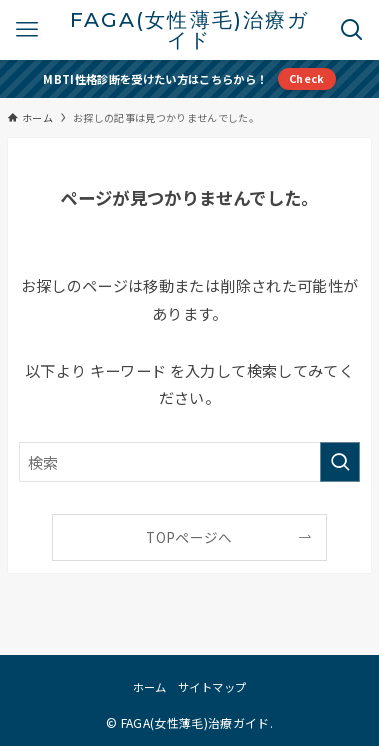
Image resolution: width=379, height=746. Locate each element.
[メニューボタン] (27, 30)
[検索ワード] (189, 462)
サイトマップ (212, 687)
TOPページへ (189, 537)
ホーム (150, 687)
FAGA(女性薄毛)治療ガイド (189, 30)
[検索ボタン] (352, 30)
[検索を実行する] (340, 462)
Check (307, 78)
